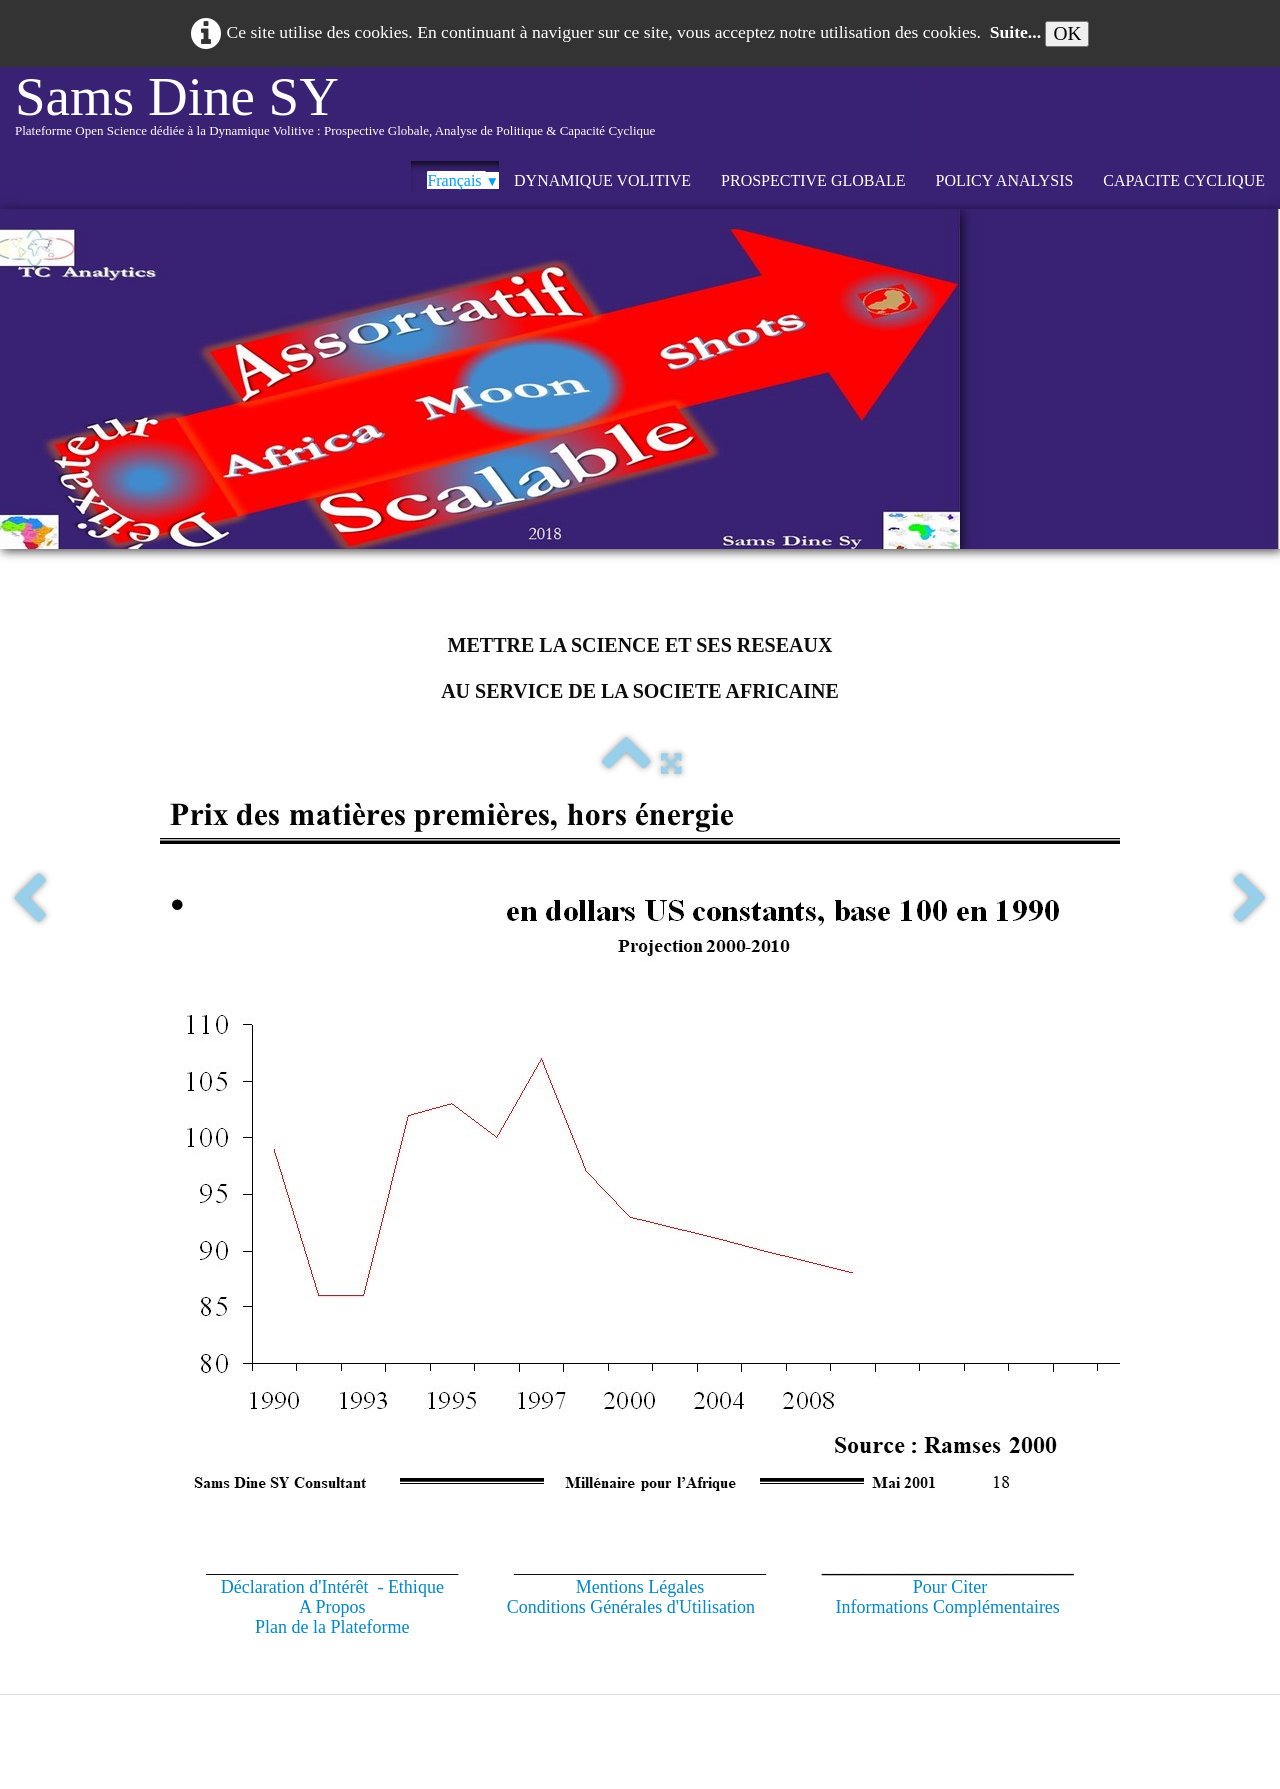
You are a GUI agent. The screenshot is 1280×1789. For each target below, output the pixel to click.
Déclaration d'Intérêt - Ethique (332, 1587)
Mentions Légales (640, 1587)
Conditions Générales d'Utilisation (631, 1607)
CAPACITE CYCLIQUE (1184, 180)
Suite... (1015, 32)
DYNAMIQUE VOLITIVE (602, 180)
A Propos (332, 1607)
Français (463, 180)
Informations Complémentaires (947, 1607)
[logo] (335, 114)
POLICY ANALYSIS (1005, 180)
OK (1067, 33)
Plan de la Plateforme (332, 1627)
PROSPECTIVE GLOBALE (813, 180)
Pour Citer (950, 1587)
